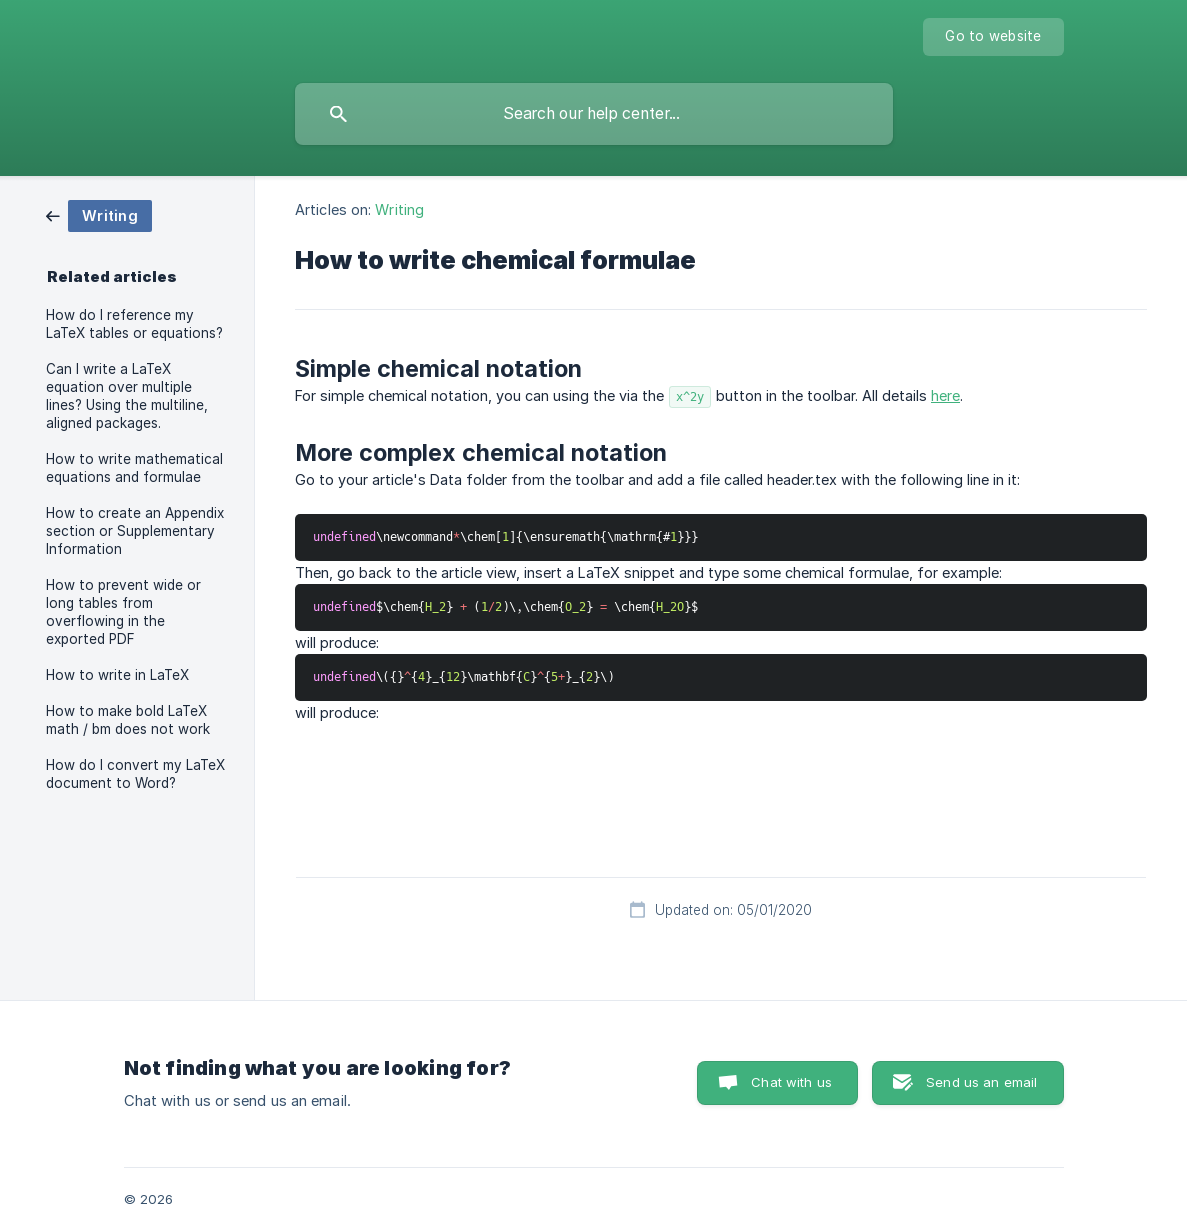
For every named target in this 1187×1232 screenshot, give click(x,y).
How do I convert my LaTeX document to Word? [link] (135, 774)
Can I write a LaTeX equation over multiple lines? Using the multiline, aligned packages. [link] (127, 396)
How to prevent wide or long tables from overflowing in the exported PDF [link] (123, 612)
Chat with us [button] (791, 1082)
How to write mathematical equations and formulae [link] (134, 468)
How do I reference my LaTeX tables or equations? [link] (134, 324)
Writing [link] (399, 209)
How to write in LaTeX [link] (117, 675)
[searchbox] (594, 114)
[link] (99, 214)
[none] (993, 37)
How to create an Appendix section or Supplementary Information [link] (135, 531)
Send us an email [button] (981, 1082)
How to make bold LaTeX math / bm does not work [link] (128, 720)
